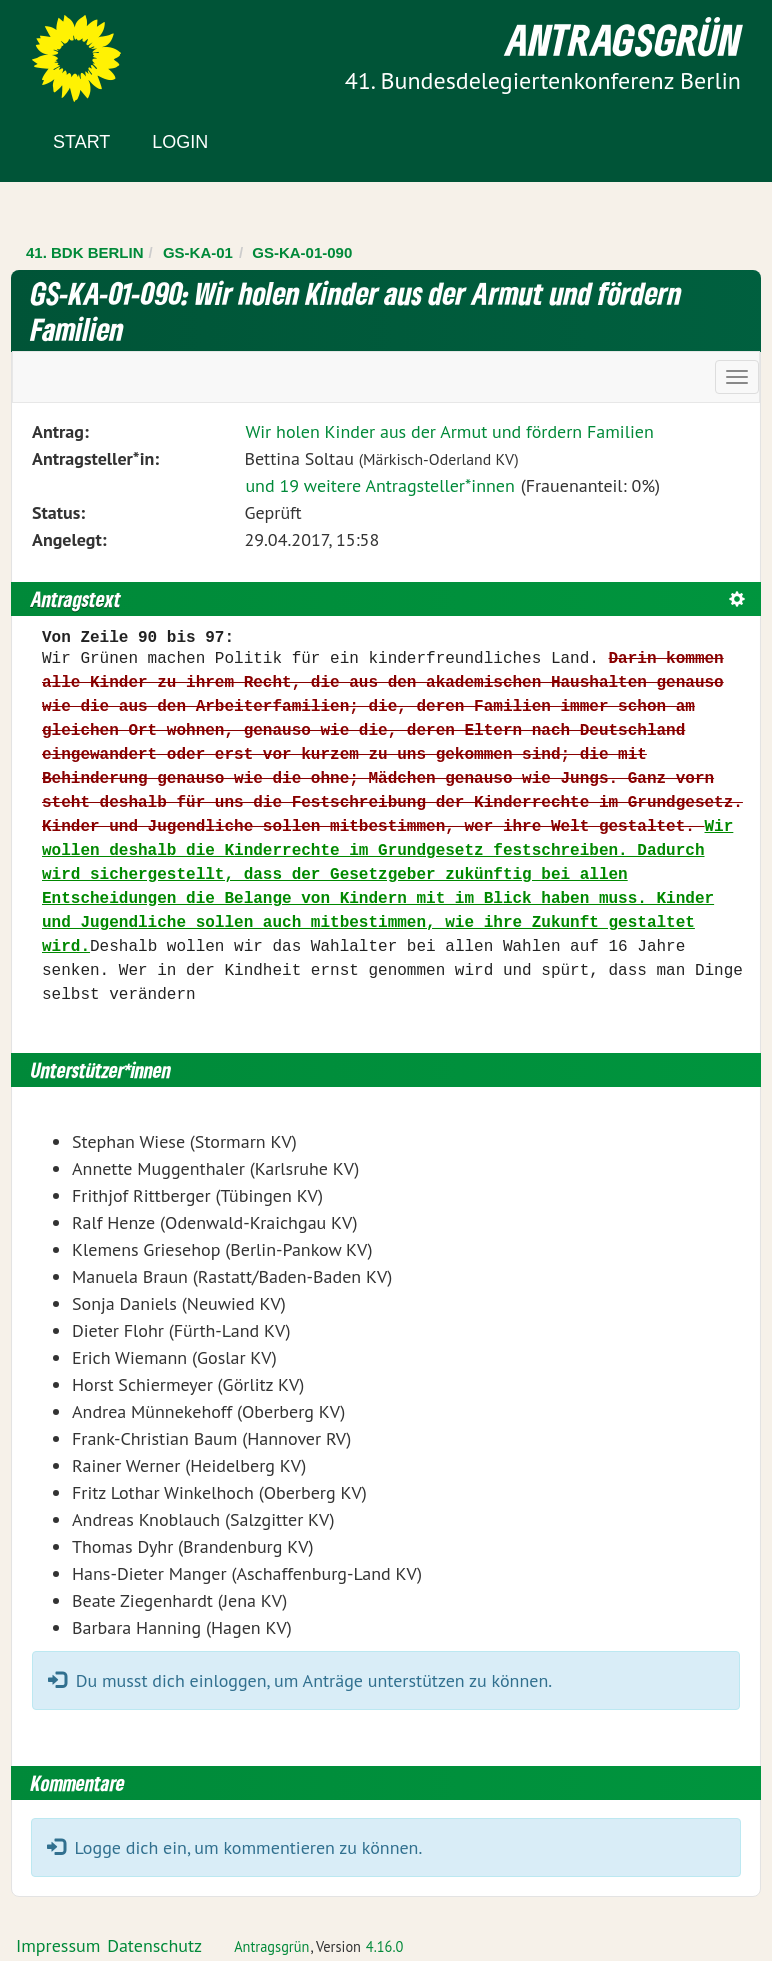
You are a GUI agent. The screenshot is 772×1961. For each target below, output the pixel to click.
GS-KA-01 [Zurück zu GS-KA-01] (198, 252)
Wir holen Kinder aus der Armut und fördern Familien (449, 431)
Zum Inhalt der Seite (89, 49)
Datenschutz (154, 1945)
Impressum (58, 1945)
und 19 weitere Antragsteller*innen (379, 485)
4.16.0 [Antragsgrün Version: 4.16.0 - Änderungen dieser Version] (385, 1946)
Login (180, 142)
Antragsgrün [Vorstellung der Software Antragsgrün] (271, 1946)
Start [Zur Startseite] (81, 142)
